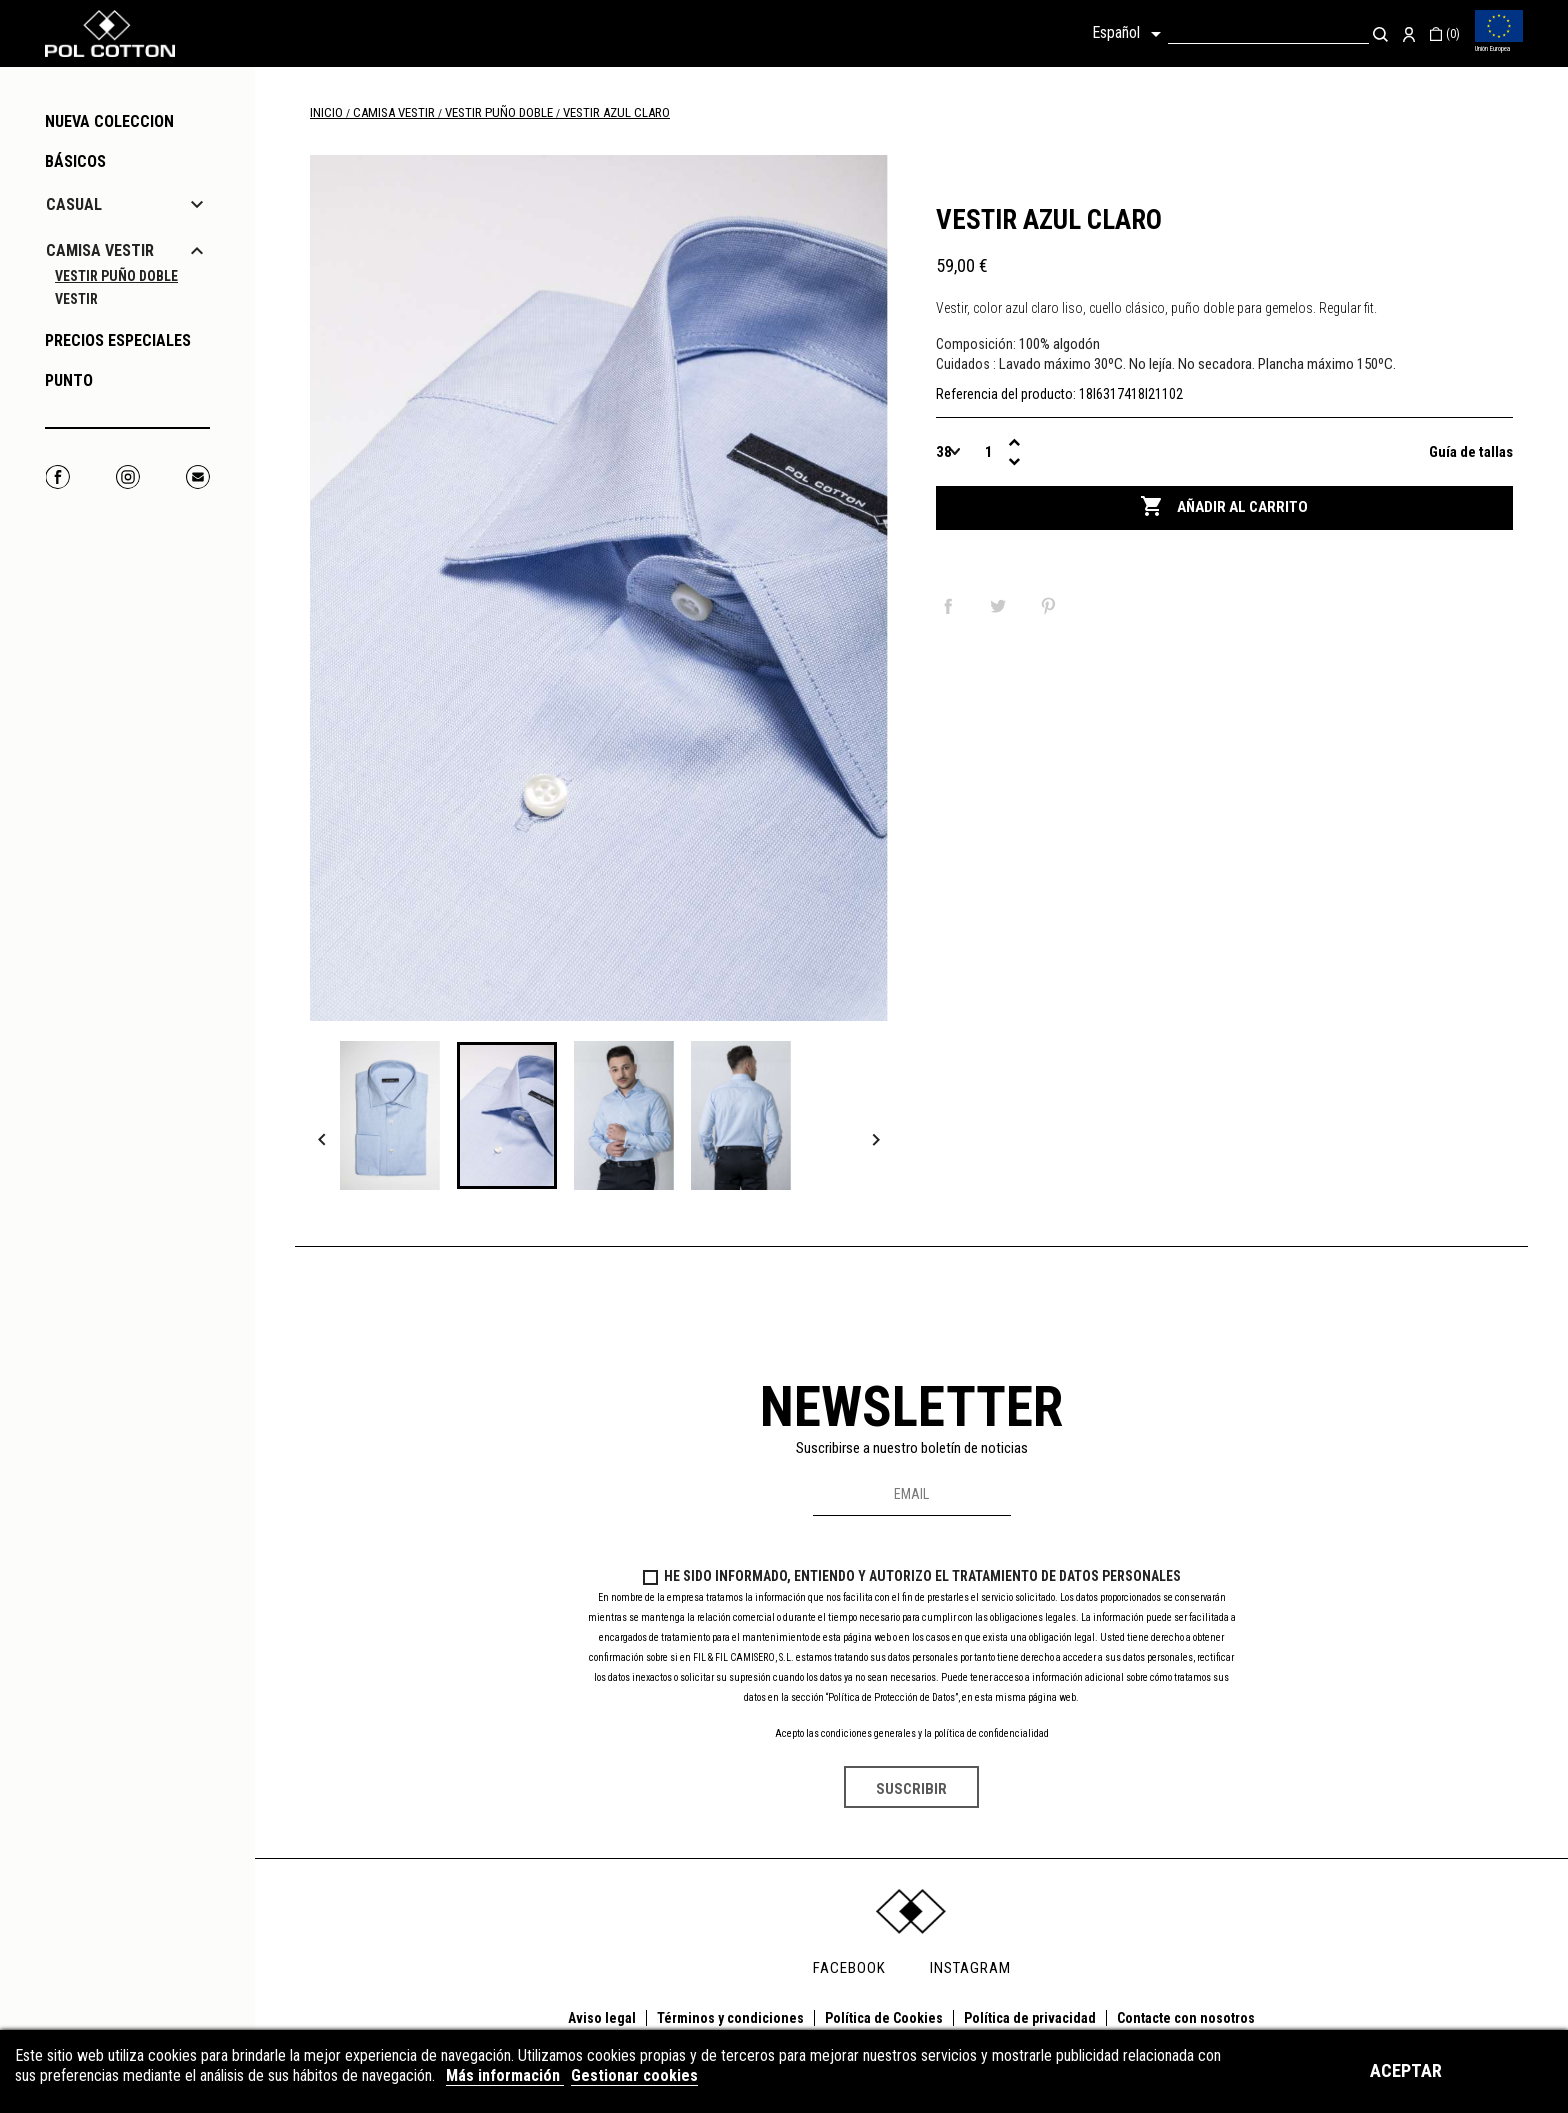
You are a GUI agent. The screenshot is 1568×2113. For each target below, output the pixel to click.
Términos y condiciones (730, 2018)
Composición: (976, 344)
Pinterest (1052, 606)
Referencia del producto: (1006, 394)
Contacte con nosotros (1186, 2018)
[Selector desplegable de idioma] (1130, 34)
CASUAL (74, 204)
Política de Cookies (884, 2018)
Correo (197, 476)
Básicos (75, 161)
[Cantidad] (989, 452)
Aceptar (1406, 2070)
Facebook (57, 476)
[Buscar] (1268, 33)
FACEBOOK (849, 1968)
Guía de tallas (1471, 452)
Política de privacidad (1030, 2018)
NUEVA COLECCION (109, 121)
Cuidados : (966, 364)
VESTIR (76, 299)
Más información (505, 2075)
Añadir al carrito (1224, 507)
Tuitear (1002, 606)
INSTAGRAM (970, 1968)
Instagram (127, 476)
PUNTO (69, 380)
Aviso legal (602, 2018)
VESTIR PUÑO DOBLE (116, 276)
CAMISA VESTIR (100, 250)
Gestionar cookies (634, 2075)
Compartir (952, 606)
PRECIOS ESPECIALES (118, 340)
